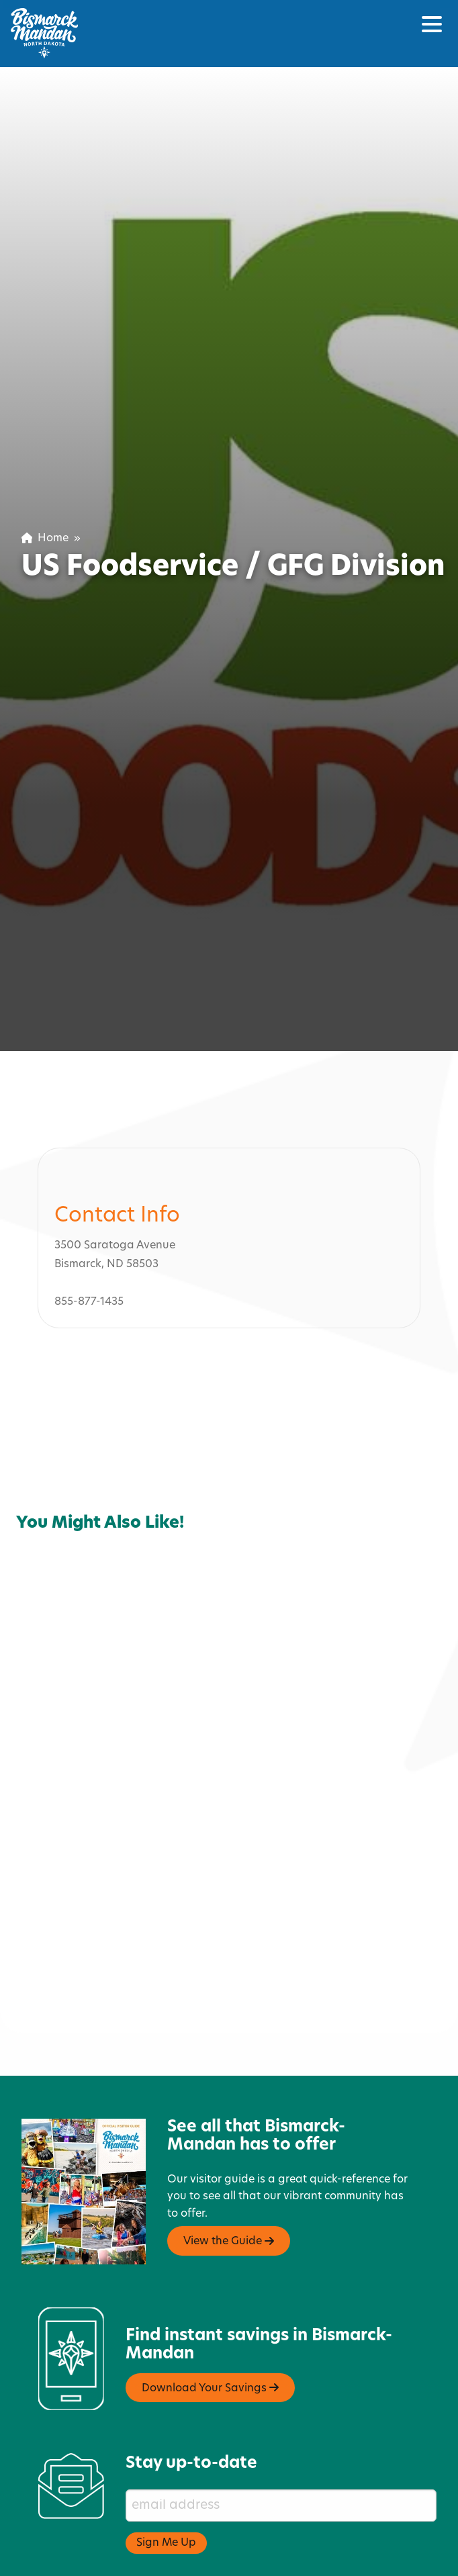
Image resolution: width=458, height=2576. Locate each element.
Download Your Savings (210, 2311)
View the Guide (228, 2164)
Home (44, 538)
